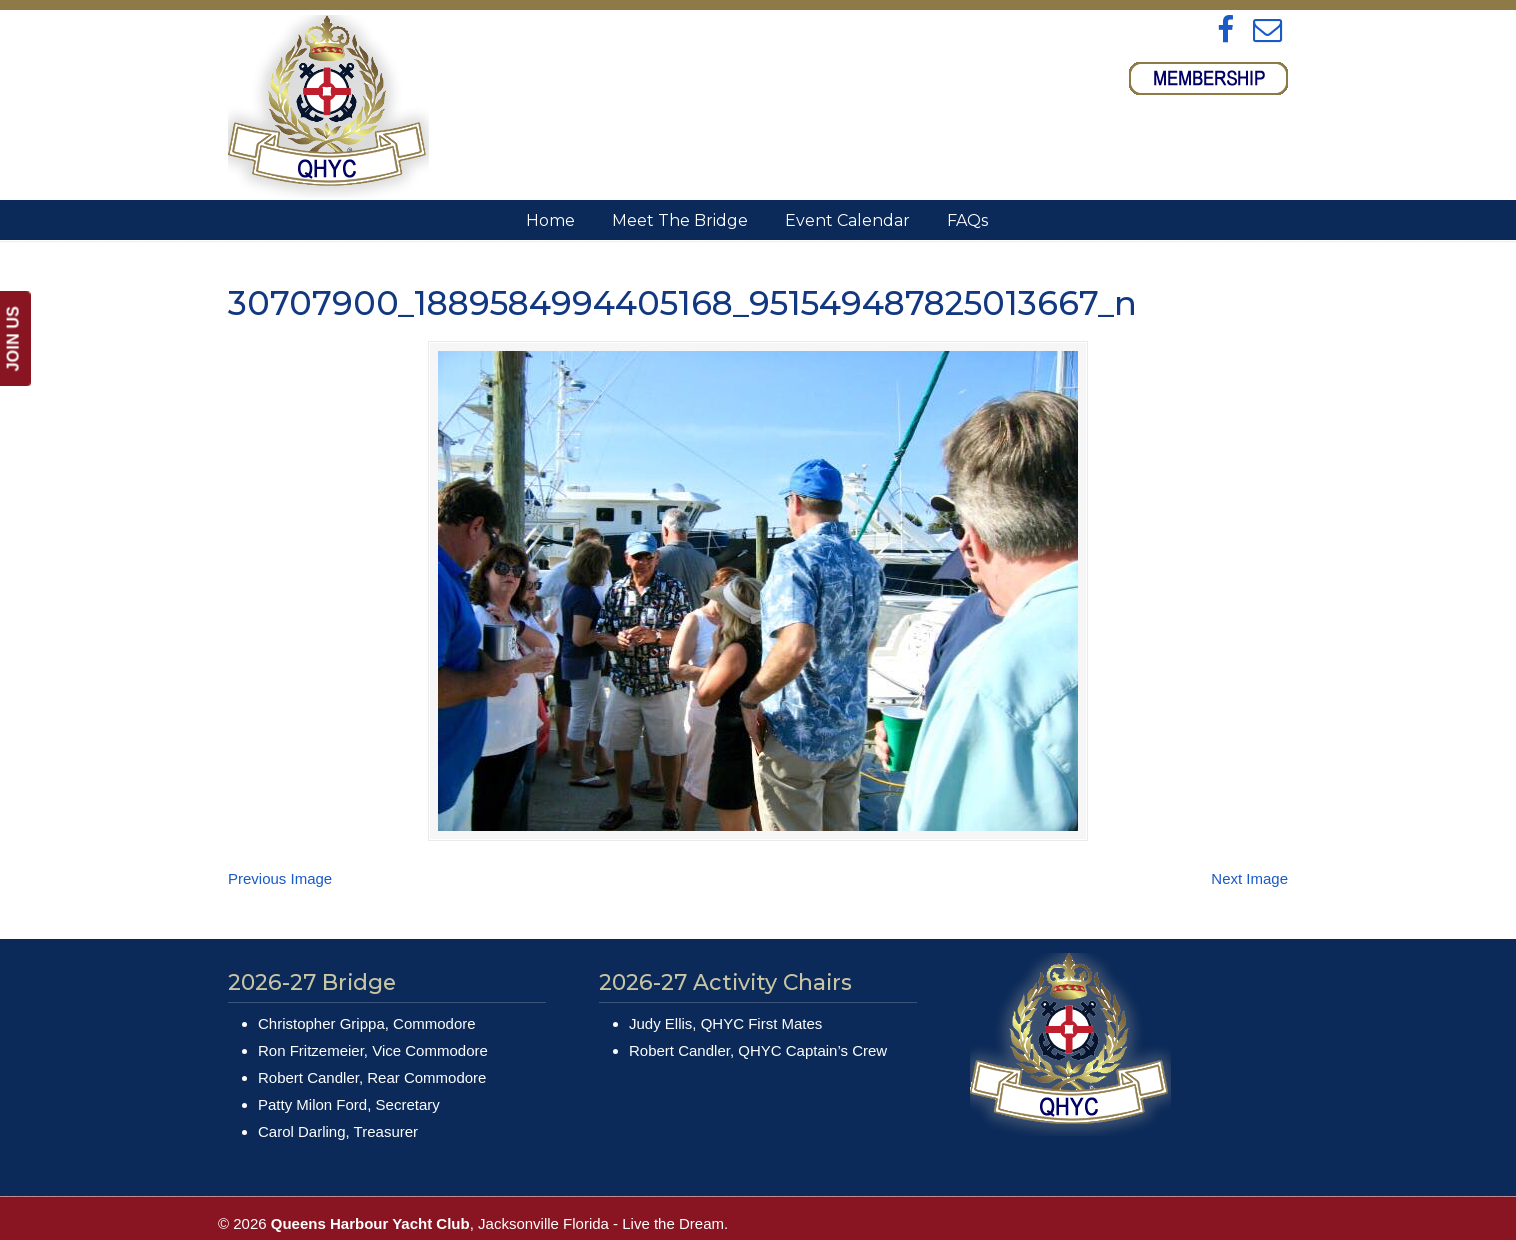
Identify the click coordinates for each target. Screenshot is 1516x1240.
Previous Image (280, 878)
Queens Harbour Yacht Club (328, 106)
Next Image (1249, 878)
